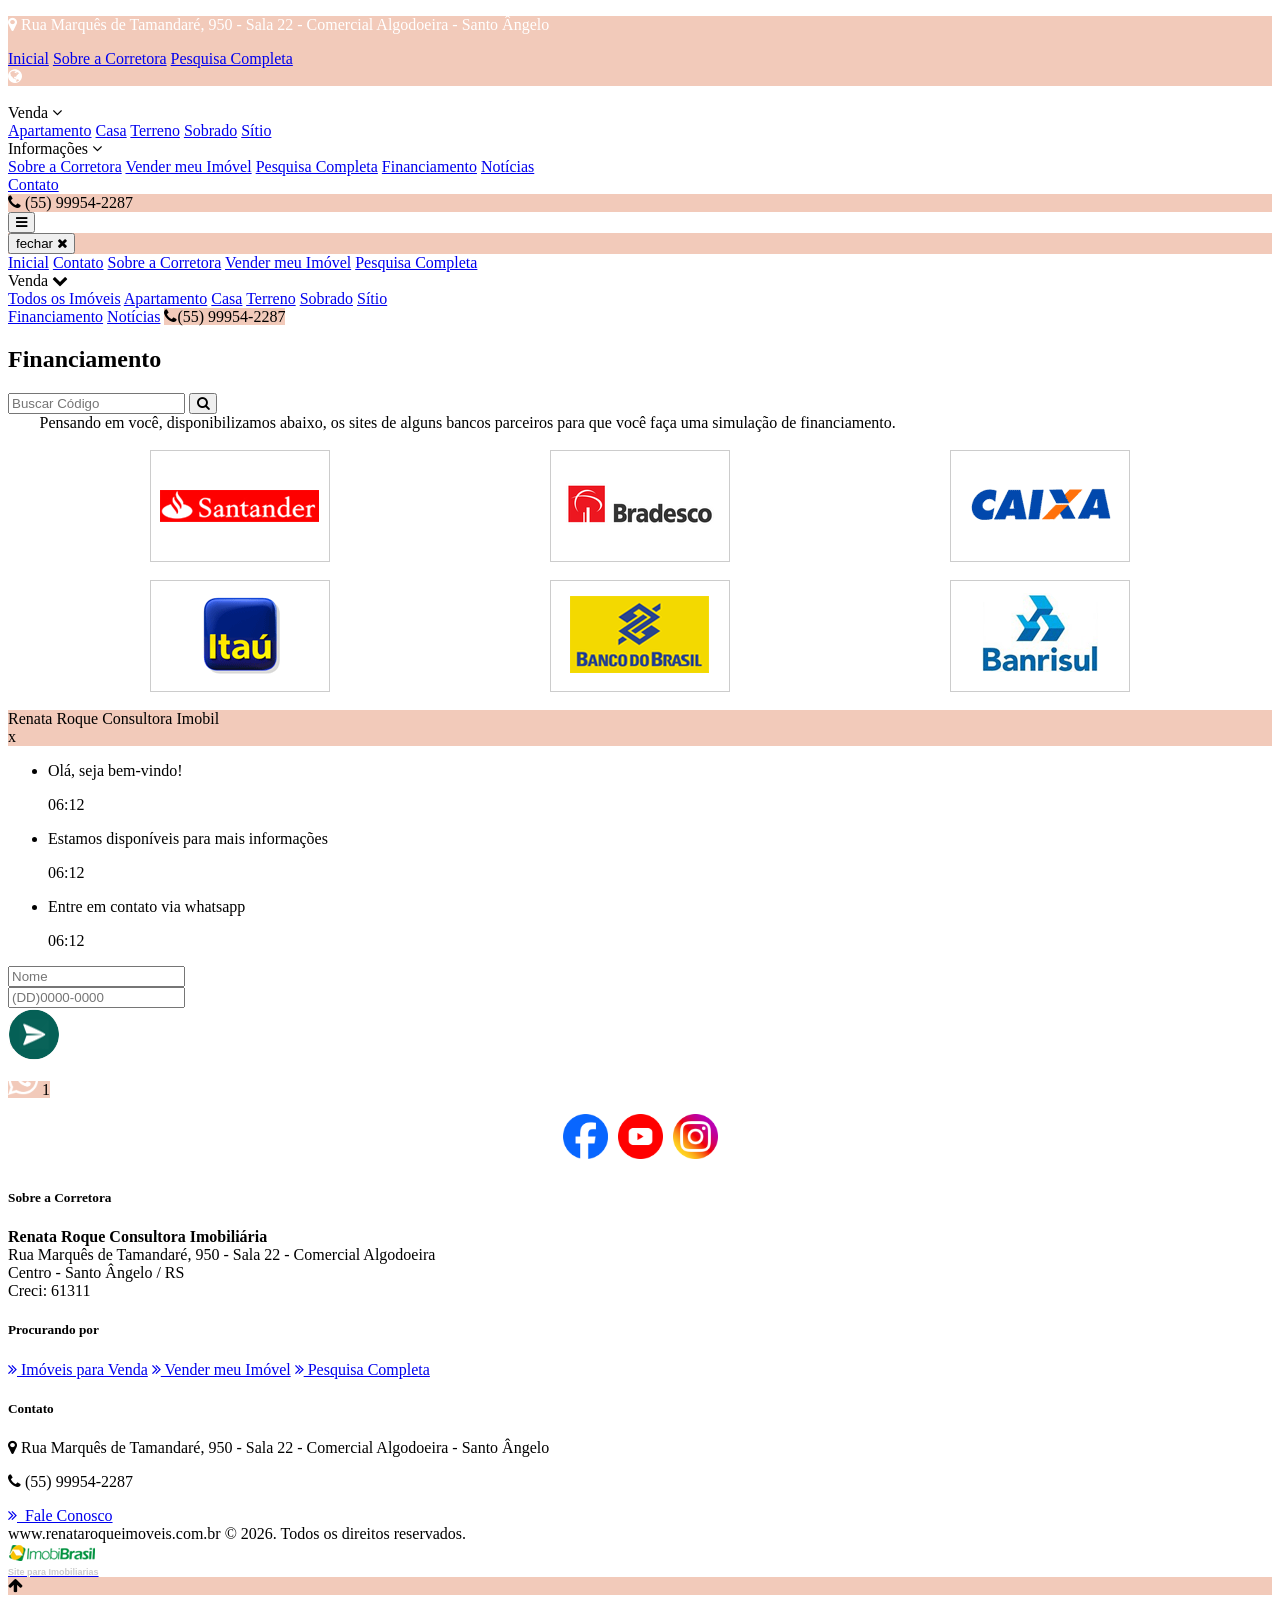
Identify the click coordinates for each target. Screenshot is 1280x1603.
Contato (33, 184)
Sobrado (210, 130)
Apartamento (50, 130)
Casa (111, 130)
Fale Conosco (60, 1515)
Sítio (256, 130)
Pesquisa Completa (232, 58)
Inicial (28, 58)
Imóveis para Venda (78, 1369)
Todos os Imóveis (64, 298)
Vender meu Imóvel (188, 166)
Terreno (155, 130)
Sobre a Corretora (110, 58)
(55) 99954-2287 (224, 316)
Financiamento (429, 166)
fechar (41, 243)
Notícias (507, 166)
